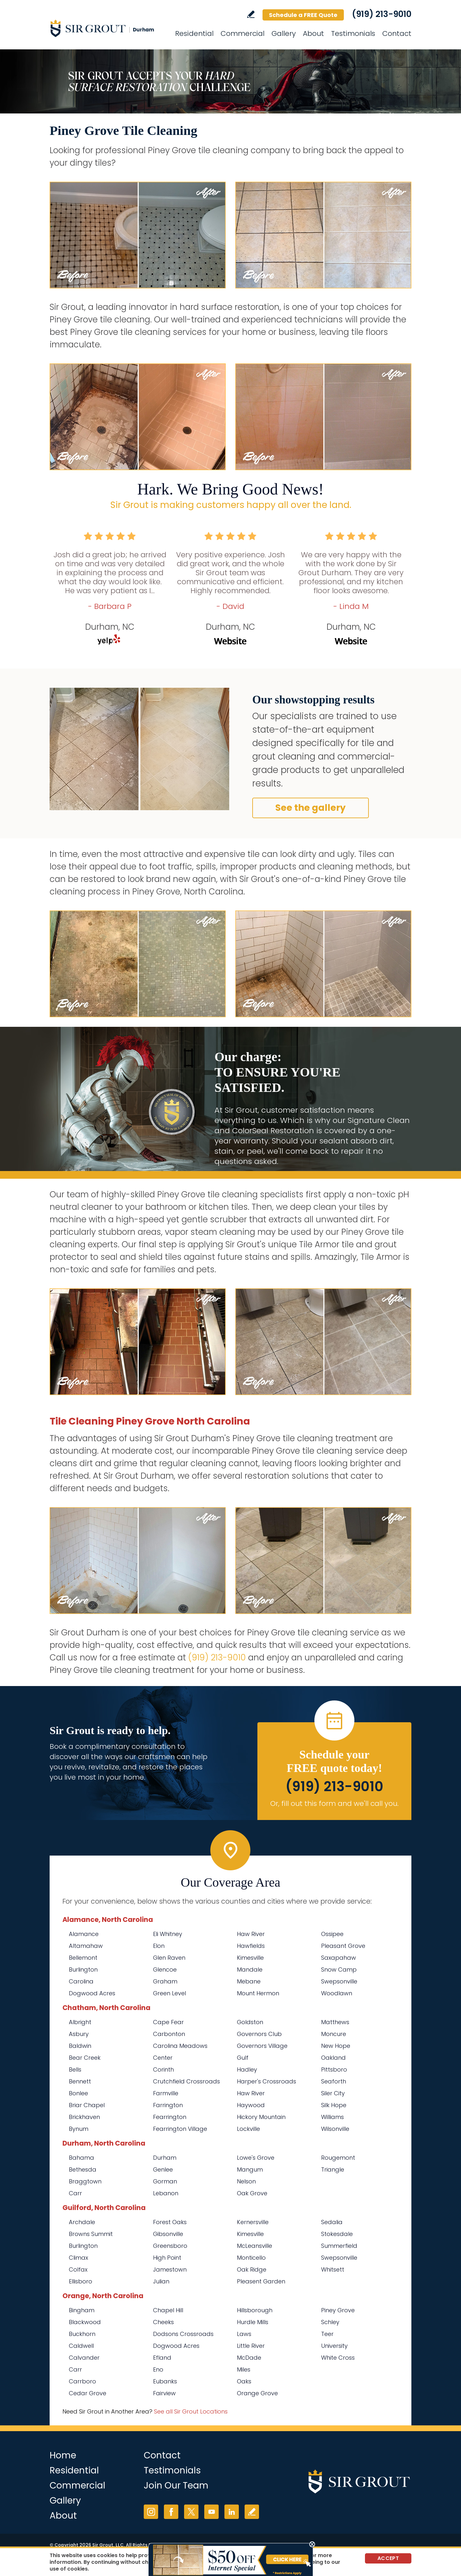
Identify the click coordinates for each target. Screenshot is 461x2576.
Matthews (335, 2022)
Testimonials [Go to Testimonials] (353, 33)
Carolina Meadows (180, 2046)
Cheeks (163, 2322)
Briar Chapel (87, 2105)
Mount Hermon (258, 1993)
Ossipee (332, 1934)
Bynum (78, 2129)
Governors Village (262, 2046)
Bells (75, 2069)
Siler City (333, 2093)
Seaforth (333, 2081)
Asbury (79, 2034)
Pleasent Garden (261, 2281)
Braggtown (85, 2181)
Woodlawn (336, 1993)
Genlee (163, 2169)
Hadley (247, 2069)
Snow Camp (339, 1969)
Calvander (84, 2358)
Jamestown (170, 2269)
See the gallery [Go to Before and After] (310, 808)
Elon (159, 1946)
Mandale (250, 1969)
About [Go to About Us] (313, 33)
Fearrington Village (180, 2129)
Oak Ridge (251, 2269)
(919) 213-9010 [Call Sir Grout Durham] (381, 14)
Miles (243, 2369)
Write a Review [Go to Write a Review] (251, 14)
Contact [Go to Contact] (396, 33)
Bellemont (83, 1958)
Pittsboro (334, 2069)
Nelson (246, 2181)
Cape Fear (168, 2022)
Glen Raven (169, 1958)
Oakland (333, 2058)
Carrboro (82, 2381)
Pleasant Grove (343, 1946)
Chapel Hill (168, 2310)
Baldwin (80, 2046)
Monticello (251, 2258)
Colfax (78, 2269)
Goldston (250, 2022)
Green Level (169, 1993)
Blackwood (85, 2322)
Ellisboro (80, 2281)
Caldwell (81, 2346)
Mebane (249, 1981)
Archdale (82, 2222)
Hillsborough (254, 2310)
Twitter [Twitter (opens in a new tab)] (191, 2512)
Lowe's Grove (255, 2158)
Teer (327, 2334)
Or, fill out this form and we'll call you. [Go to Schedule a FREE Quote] (334, 1803)
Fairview (164, 2393)
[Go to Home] (107, 28)
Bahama (81, 2158)
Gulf (242, 2058)
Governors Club (259, 2034)
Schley (330, 2322)
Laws (244, 2334)
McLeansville (254, 2246)
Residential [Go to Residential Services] (194, 33)
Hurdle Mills (252, 2322)
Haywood (251, 2105)
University (334, 2346)
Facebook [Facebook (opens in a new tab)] (171, 2512)
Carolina (81, 1981)
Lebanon (165, 2193)
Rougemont (338, 2158)
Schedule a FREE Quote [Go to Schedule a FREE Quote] (303, 15)
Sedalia (332, 2222)
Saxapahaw (338, 1958)
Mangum (250, 2169)
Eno (158, 2369)
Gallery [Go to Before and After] (283, 33)
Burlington (83, 1969)
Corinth (163, 2069)
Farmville (165, 2093)
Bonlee (78, 2093)
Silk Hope (333, 2105)
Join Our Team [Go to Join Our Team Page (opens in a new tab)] (176, 2485)
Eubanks (165, 2381)
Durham (165, 2158)
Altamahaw (86, 1946)
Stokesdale (337, 2234)
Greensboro (170, 2246)
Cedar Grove (87, 2393)
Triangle (332, 2169)
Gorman (165, 2181)
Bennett (80, 2081)
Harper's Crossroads (266, 2081)
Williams (332, 2117)
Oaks (244, 2381)
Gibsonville (168, 2234)
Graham (165, 1981)
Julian (161, 2281)
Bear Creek (85, 2058)
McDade (249, 2358)
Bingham (81, 2310)
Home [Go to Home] (63, 2455)
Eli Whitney (167, 1934)
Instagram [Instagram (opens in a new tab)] (151, 2512)
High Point (167, 2258)
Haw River (251, 1934)
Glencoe (165, 1969)
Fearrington (169, 2117)
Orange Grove (257, 2393)
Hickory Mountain (261, 2117)
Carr (75, 2193)
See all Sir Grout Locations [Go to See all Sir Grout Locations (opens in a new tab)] (191, 2411)
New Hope (335, 2046)
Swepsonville (339, 1981)
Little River (251, 2346)
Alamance (84, 1934)
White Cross (338, 2358)
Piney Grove (338, 2310)
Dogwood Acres (92, 1993)
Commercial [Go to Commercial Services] (242, 33)
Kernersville (253, 2222)
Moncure (333, 2034)
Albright (80, 2022)
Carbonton (169, 2034)
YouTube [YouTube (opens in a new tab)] (211, 2512)
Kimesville (250, 1958)
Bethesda (82, 2169)
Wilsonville (335, 2129)
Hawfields (251, 1946)
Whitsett (332, 2269)
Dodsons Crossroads (183, 2334)
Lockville (248, 2129)
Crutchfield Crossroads (186, 2081)
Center (163, 2058)
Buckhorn (82, 2334)
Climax (78, 2258)
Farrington (168, 2105)
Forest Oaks (170, 2222)
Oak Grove (252, 2193)
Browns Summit (91, 2234)
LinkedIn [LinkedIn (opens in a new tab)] (231, 2512)
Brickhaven (84, 2117)
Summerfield (339, 2246)
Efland (162, 2358)
